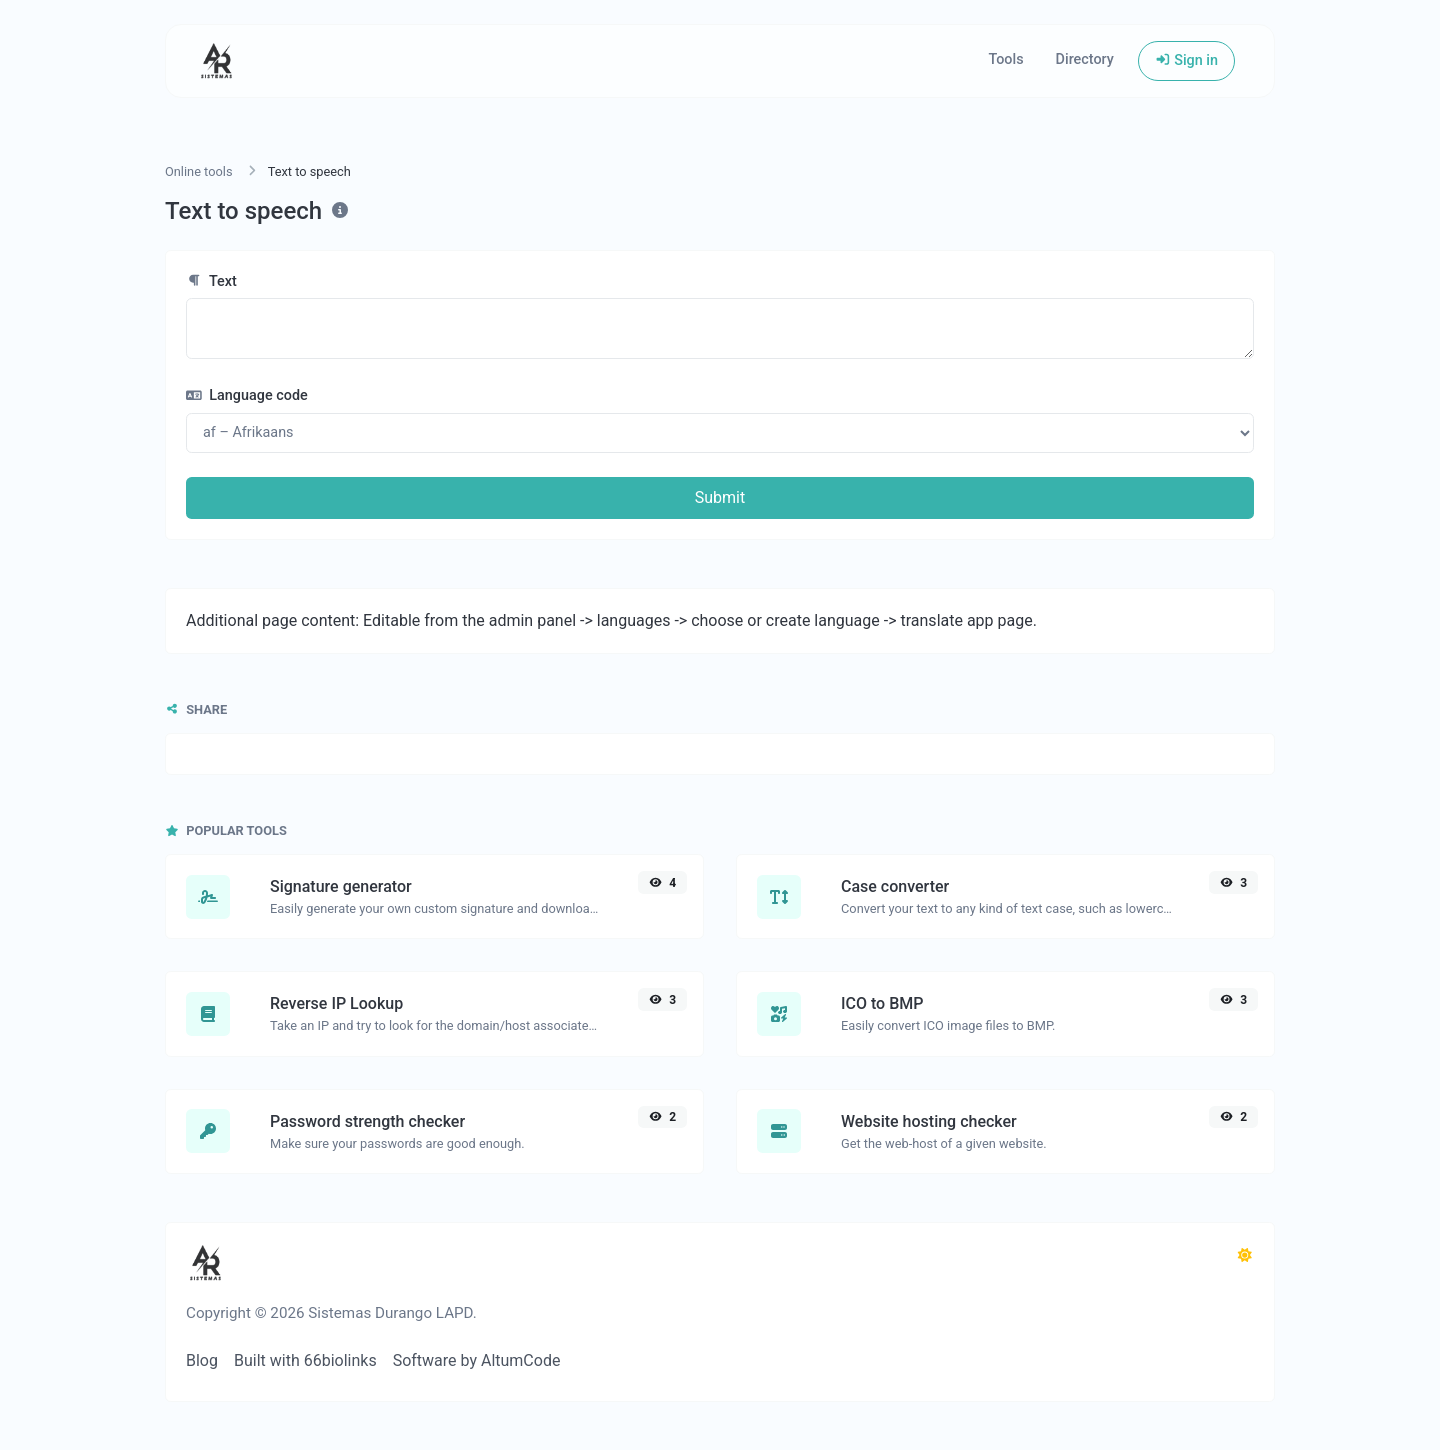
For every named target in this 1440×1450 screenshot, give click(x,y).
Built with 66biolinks (305, 1360)
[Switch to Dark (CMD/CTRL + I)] (1245, 1256)
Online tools (199, 171)
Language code (247, 395)
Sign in (1186, 60)
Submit (720, 497)
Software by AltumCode (477, 1360)
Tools (1005, 59)
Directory (1085, 59)
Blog (202, 1360)
